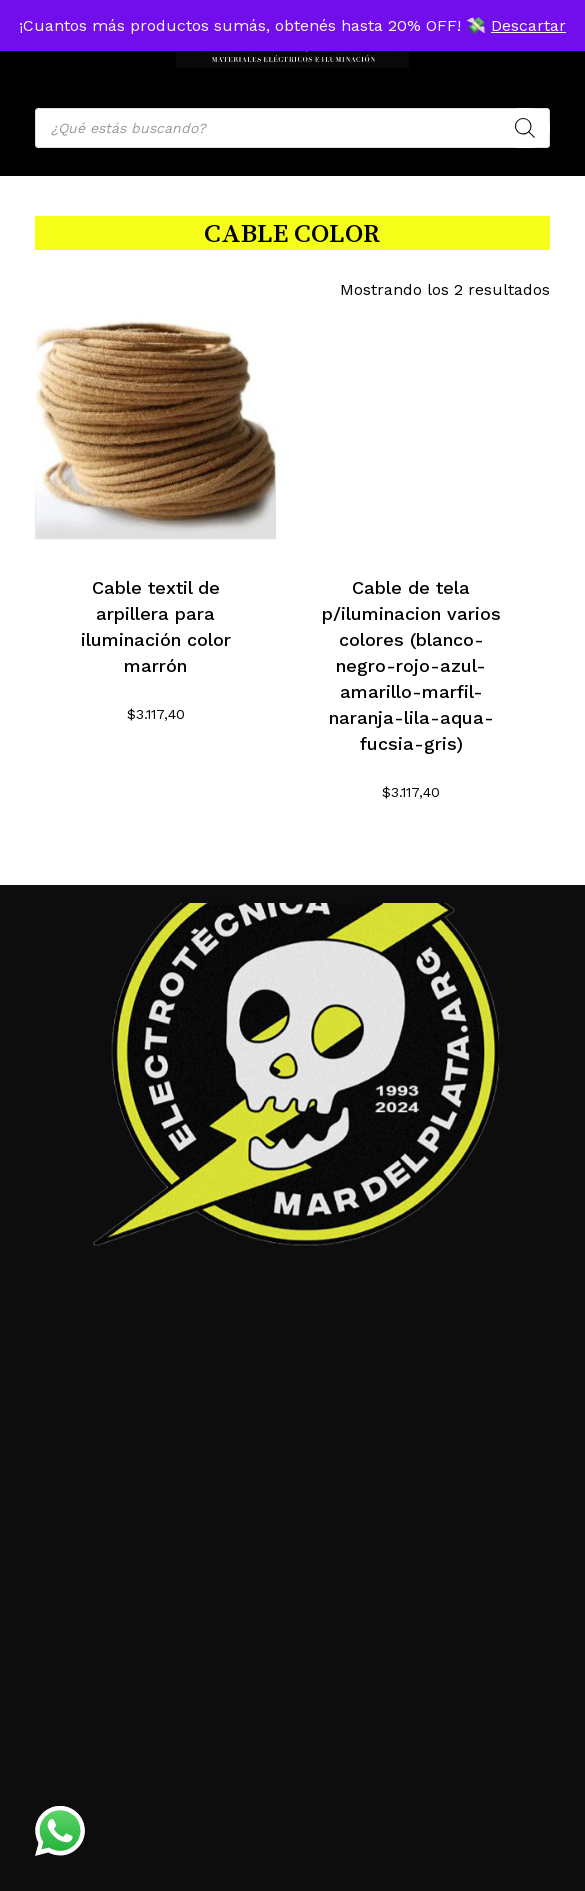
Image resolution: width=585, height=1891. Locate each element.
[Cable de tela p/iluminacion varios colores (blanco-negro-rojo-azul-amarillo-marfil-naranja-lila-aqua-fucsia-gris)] (411, 430)
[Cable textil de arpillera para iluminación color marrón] (155, 430)
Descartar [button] (528, 25)
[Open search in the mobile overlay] (292, 128)
